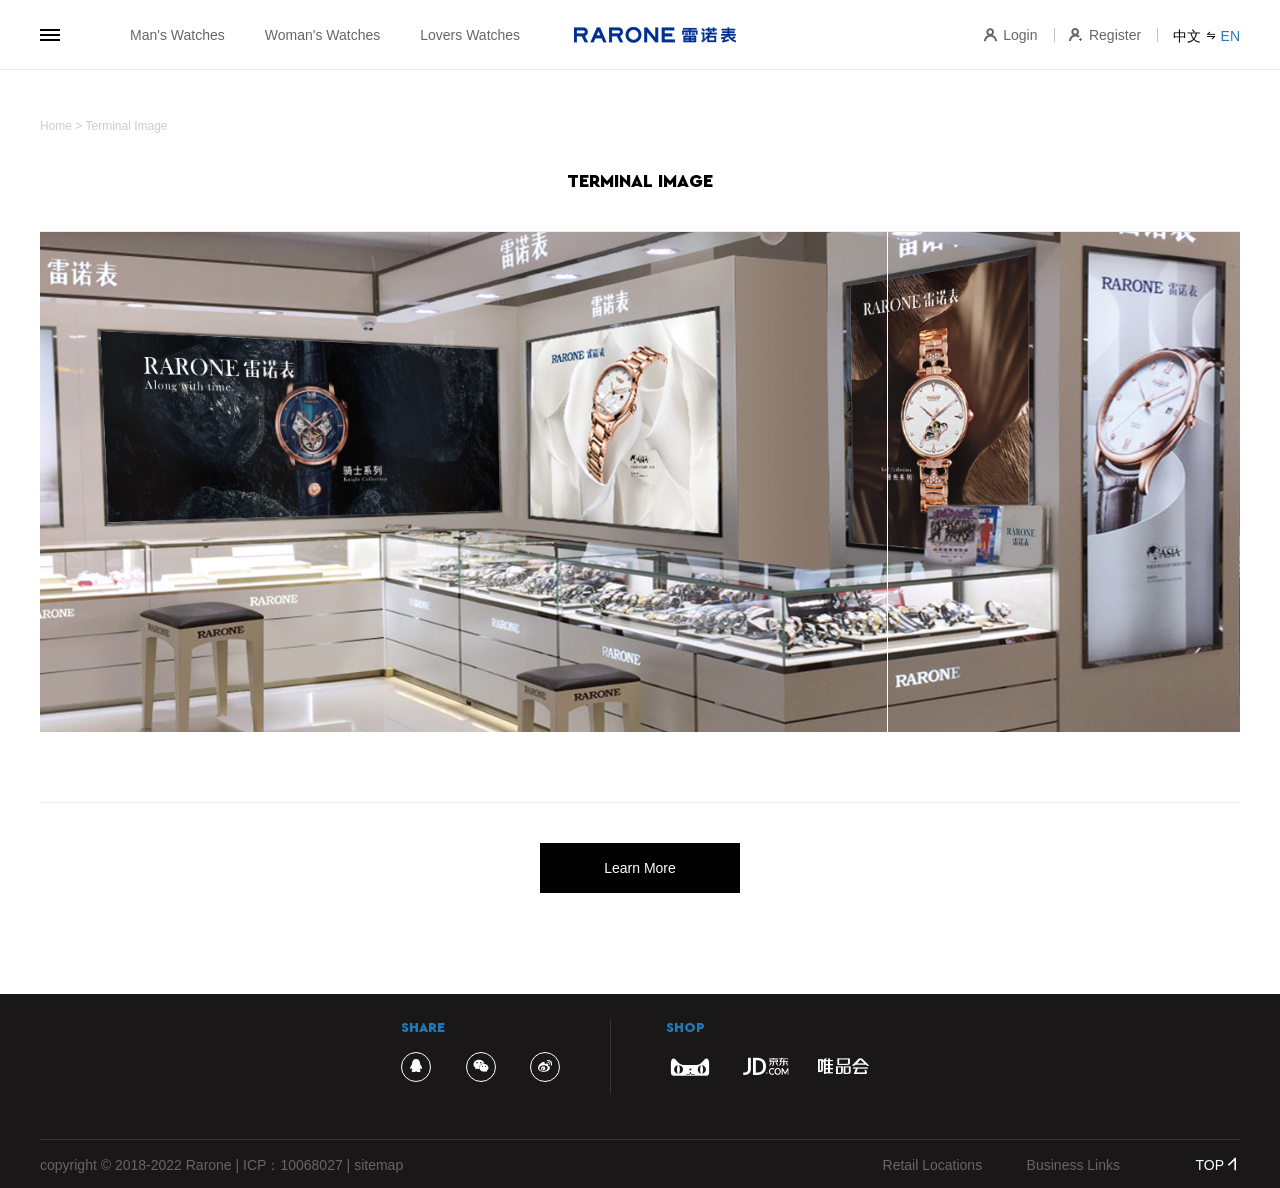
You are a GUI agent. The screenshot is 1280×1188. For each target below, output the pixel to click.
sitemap (378, 1165)
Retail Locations (933, 1165)
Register (1105, 35)
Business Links (1073, 1165)
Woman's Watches (323, 35)
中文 (1187, 36)
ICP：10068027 (293, 1165)
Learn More (640, 868)
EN (1230, 36)
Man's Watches (177, 35)
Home (56, 126)
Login (1010, 35)
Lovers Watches (470, 35)
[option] (640, 482)
